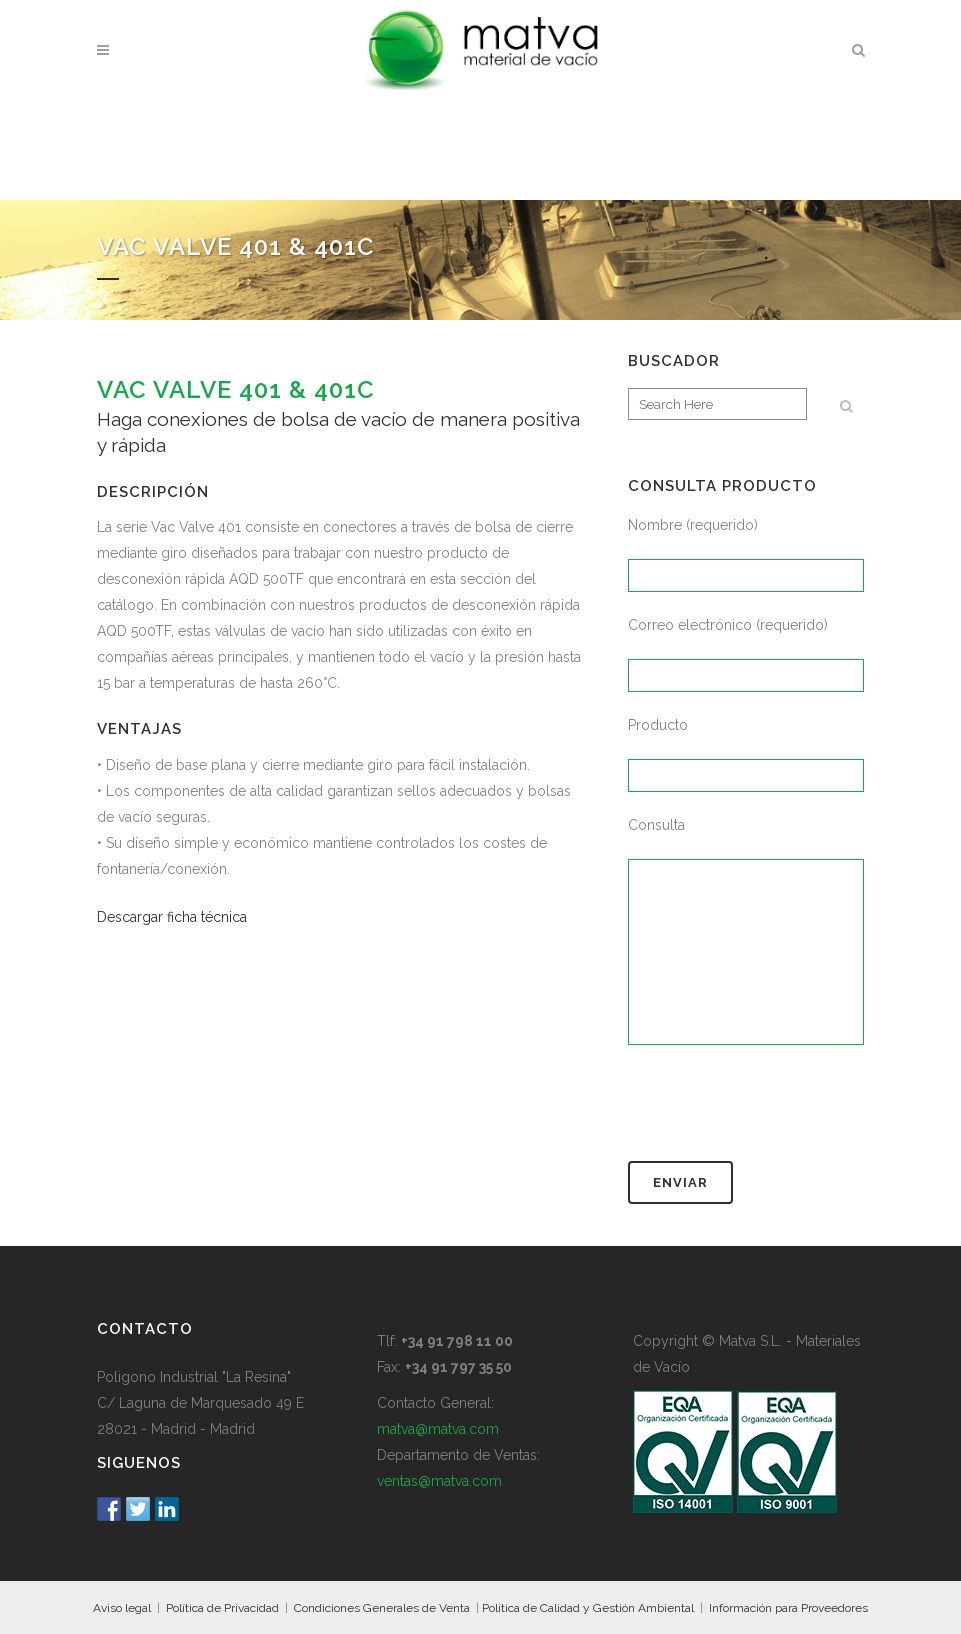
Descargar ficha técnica (172, 917)
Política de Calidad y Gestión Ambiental (588, 1608)
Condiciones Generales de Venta (382, 1608)
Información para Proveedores (788, 1608)
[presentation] (780, 1112)
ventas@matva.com (439, 1481)
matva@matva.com (438, 1429)
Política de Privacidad (222, 1608)
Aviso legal (122, 1608)
